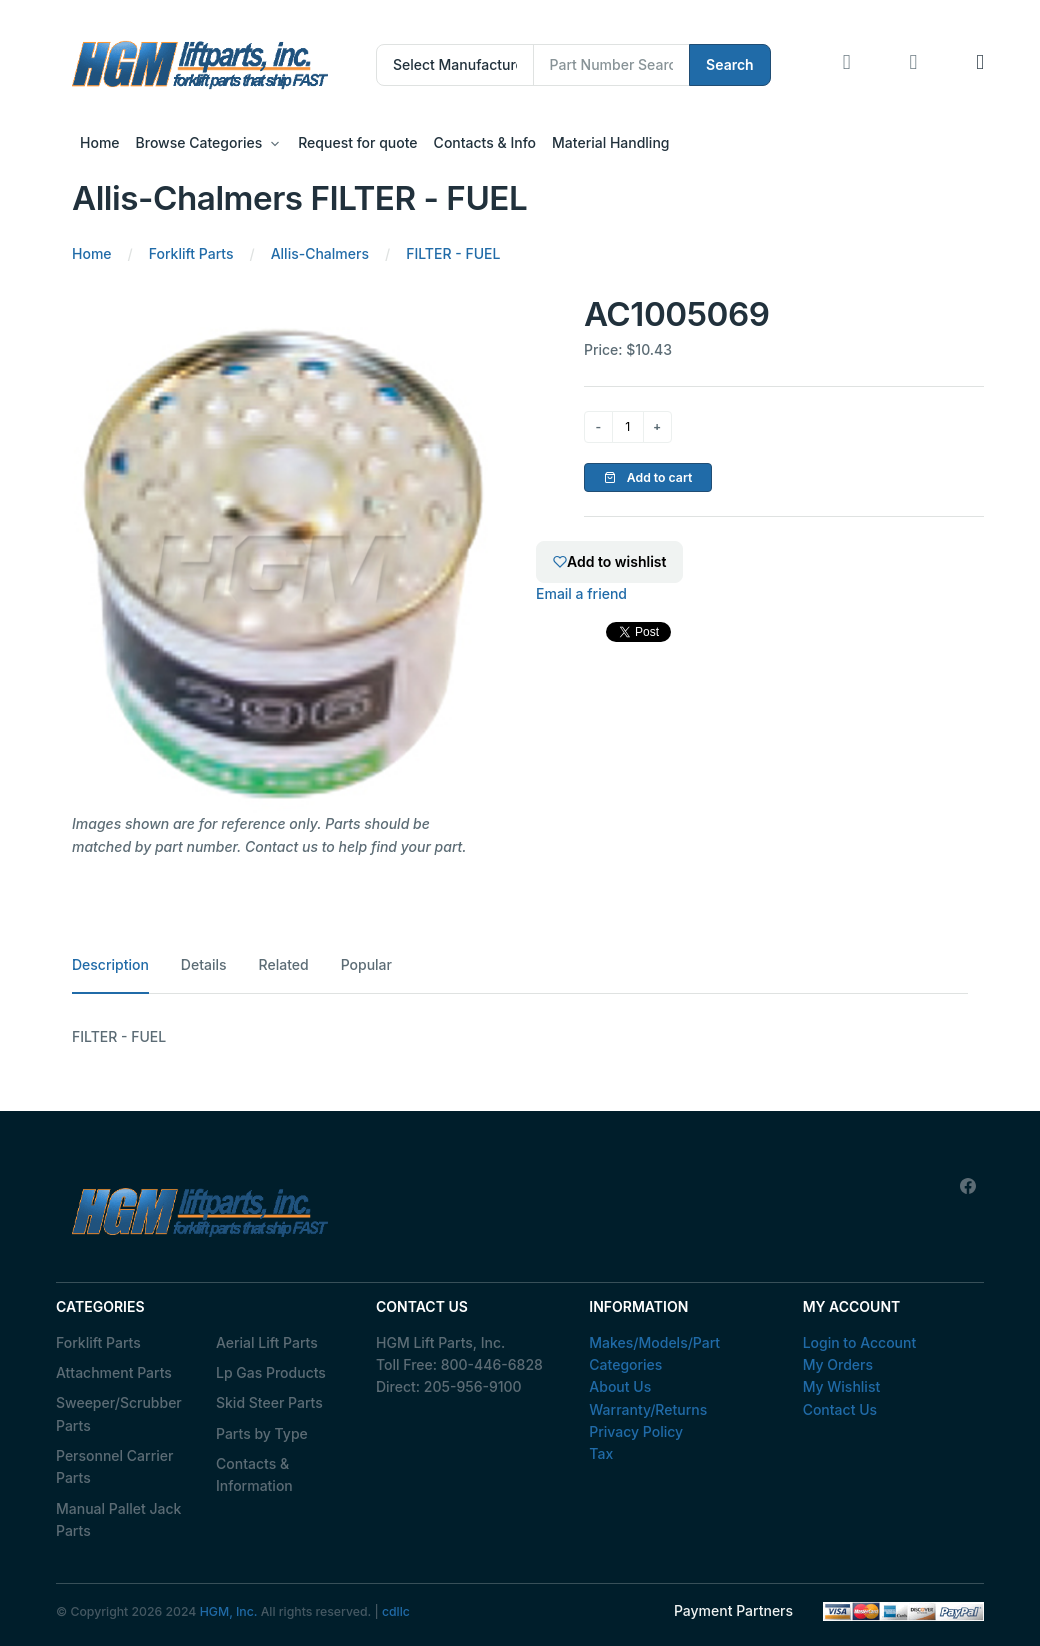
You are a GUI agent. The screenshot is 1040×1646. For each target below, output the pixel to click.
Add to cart (648, 477)
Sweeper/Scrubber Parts (119, 1413)
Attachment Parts (114, 1372)
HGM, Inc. (229, 1611)
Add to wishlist (609, 561)
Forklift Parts (98, 1342)
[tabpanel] (520, 1037)
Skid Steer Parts (269, 1402)
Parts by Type (262, 1433)
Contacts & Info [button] (485, 142)
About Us (620, 1386)
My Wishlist (842, 1386)
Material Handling (610, 142)
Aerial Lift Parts (267, 1342)
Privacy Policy (636, 1431)
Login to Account (860, 1342)
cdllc (396, 1611)
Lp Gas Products (271, 1372)
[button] (980, 64)
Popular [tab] (366, 964)
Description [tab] (110, 964)
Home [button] (100, 142)
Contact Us (840, 1409)
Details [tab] (204, 964)
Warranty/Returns (648, 1409)
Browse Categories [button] (199, 142)
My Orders (838, 1364)
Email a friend (581, 593)
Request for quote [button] (357, 142)
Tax (601, 1453)
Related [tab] (284, 964)
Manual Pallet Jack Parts (118, 1519)
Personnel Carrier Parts (114, 1466)
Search (730, 64)
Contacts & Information (254, 1474)
